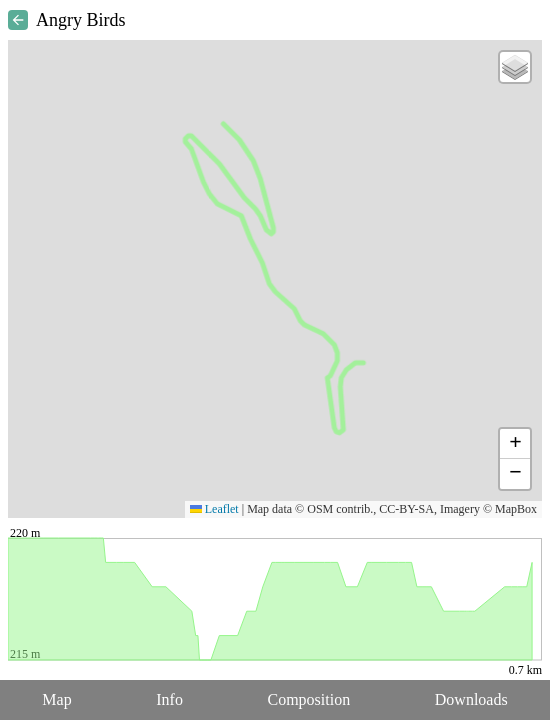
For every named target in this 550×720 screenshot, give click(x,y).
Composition (309, 699)
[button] (515, 67)
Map (56, 699)
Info (169, 699)
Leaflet (214, 509)
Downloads (471, 699)
